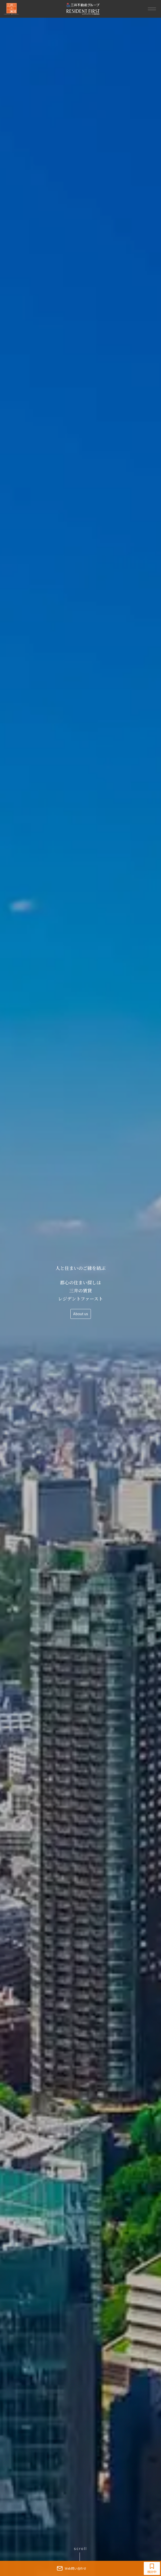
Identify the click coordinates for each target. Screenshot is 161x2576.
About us (80, 1313)
